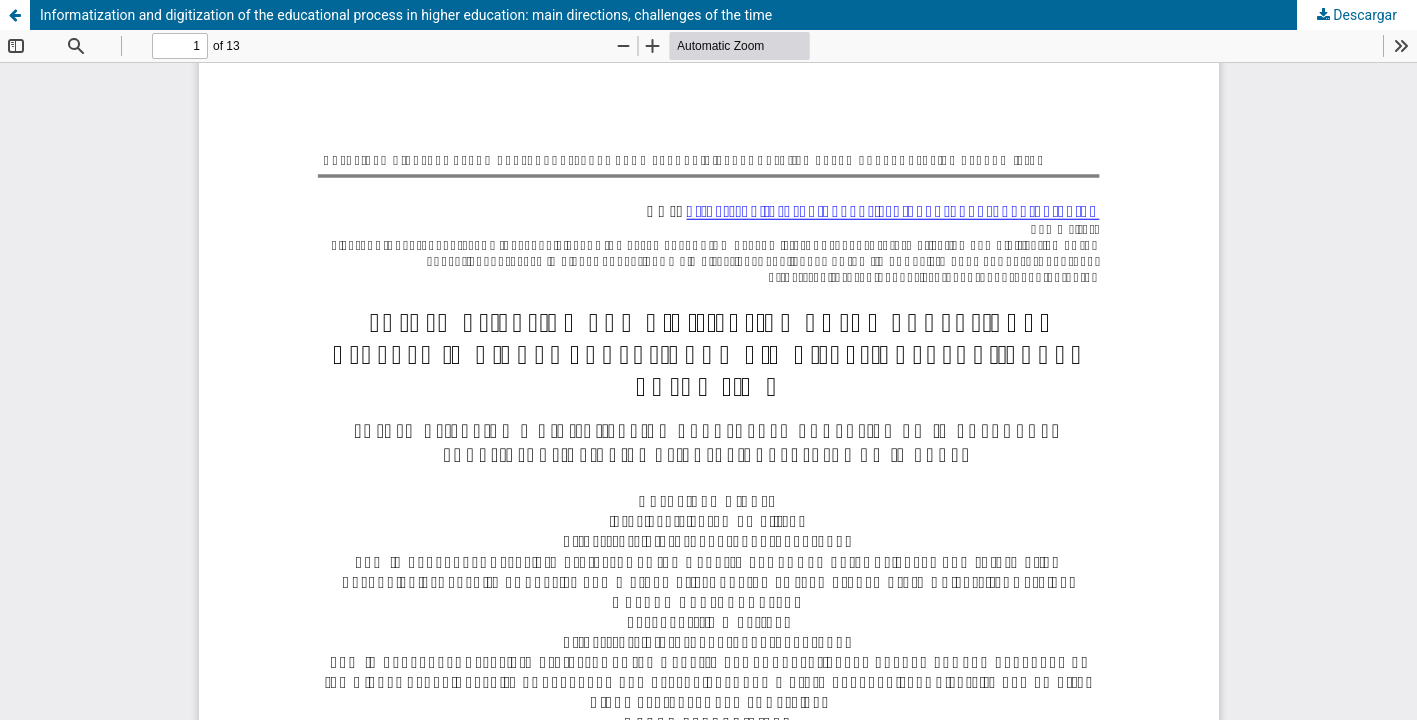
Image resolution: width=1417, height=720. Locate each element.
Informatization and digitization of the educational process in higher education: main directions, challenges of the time (406, 15)
